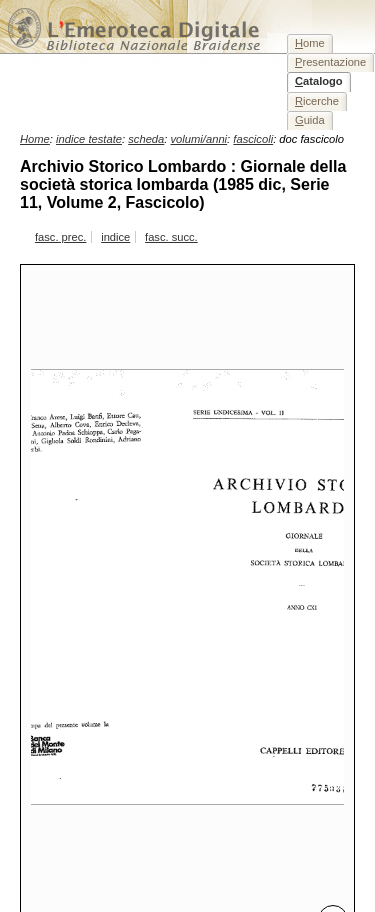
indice (115, 237)
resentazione (330, 62)
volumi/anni (199, 139)
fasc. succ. (171, 237)
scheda (146, 139)
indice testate (89, 139)
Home (35, 139)
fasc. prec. (60, 237)
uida (310, 120)
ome (310, 43)
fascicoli (253, 139)
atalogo (319, 81)
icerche (317, 101)
